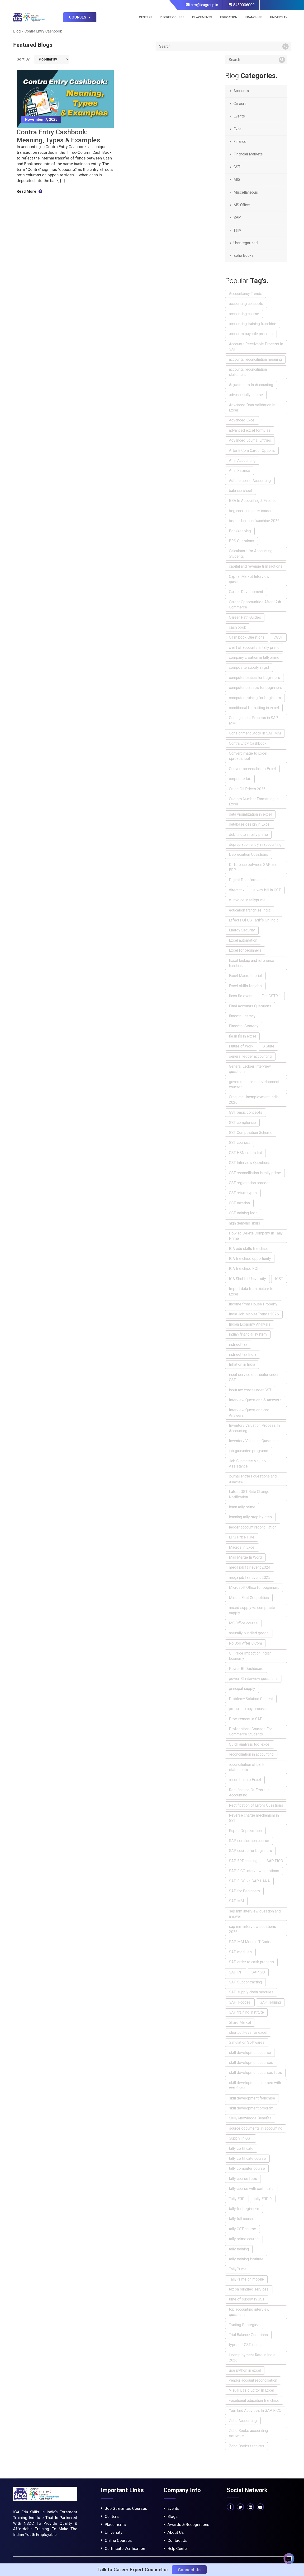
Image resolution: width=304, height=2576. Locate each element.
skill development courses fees (255, 2072)
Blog (17, 31)
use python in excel (245, 2370)
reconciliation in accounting (251, 1754)
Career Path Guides (245, 617)
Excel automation (243, 940)
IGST (279, 1278)
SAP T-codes (240, 2002)
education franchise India (250, 910)
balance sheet (240, 490)
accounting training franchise (252, 324)
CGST (278, 637)
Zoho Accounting (243, 2420)
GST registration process (250, 1183)
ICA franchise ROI (243, 1268)
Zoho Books (243, 255)
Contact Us (175, 2540)
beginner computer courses (252, 511)
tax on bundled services (249, 2289)
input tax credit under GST (250, 1390)
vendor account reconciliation (253, 2380)
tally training (239, 2249)
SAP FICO (274, 1861)
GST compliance (242, 1122)
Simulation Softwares (247, 2042)
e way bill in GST (267, 890)
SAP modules (240, 1952)
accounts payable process (251, 334)
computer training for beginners (255, 698)
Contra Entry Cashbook (247, 743)
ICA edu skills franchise (248, 1248)
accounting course (244, 314)
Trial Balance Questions (248, 2335)
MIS (236, 179)
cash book (237, 627)
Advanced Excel (242, 420)
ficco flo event (240, 996)
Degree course (172, 17)
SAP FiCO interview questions (254, 1871)
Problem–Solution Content (251, 1699)
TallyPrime (238, 2269)
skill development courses (251, 2062)
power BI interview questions (253, 1678)
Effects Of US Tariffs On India (253, 920)
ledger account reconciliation (252, 1527)
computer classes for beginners (255, 687)
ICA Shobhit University (247, 1278)
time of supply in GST (247, 2299)
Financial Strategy (243, 1026)
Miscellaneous (245, 192)
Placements (202, 17)
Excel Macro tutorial (245, 975)
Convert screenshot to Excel (252, 769)
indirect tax (238, 1344)
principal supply (242, 1688)
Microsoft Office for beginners (254, 1587)
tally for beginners (244, 2209)
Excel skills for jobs (245, 986)
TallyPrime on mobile (246, 2279)
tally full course (241, 2218)
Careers (240, 103)
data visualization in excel (250, 814)
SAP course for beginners (250, 1850)
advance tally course (246, 395)
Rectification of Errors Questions (256, 1805)
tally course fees (243, 2178)
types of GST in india (246, 2344)
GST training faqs (243, 1213)
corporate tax (240, 778)
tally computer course (247, 2168)
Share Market (240, 2022)
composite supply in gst (249, 667)
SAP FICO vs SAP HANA (249, 1881)
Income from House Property (253, 1304)
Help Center (176, 2548)
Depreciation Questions (248, 854)
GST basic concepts (245, 1112)
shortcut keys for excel (248, 2032)
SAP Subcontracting (245, 1982)
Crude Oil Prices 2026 (247, 789)
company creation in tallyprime (254, 657)
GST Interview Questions (249, 1162)
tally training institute (246, 2259)
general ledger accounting (250, 1056)
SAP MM (236, 1901)
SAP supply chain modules (251, 1992)
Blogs (171, 2516)
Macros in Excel (242, 1547)
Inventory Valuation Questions (254, 1441)
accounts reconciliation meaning (255, 359)
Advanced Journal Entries (250, 440)
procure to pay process (248, 1708)
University (278, 17)
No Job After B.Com (245, 1643)
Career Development (246, 591)
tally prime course (244, 2239)
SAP (237, 217)
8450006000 (242, 5)
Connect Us (189, 2569)
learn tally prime (242, 1507)
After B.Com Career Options (252, 450)
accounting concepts (246, 303)
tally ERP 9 (263, 2199)
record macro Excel (245, 1779)
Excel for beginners (245, 950)
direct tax (236, 890)
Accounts (241, 91)
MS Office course (243, 1623)
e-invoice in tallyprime (247, 900)
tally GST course (242, 2229)
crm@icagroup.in (202, 5)
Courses (80, 17)
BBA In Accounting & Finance (252, 500)
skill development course (250, 2052)
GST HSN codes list (245, 1152)
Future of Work (241, 1046)
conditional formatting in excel (254, 708)
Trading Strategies (244, 2325)
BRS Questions (241, 541)
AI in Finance (239, 470)
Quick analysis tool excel (249, 1744)
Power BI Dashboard (246, 1668)
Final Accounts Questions (250, 1006)
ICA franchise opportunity (250, 1258)
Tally (237, 230)
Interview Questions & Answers (255, 1400)
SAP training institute (246, 2012)
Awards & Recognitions (186, 2524)
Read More (29, 191)
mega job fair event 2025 (249, 1577)
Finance (239, 141)
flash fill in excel (242, 1036)
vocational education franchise (254, 2400)
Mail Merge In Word (245, 1557)
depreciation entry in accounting (255, 844)
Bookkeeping (240, 531)
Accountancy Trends (245, 293)
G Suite (268, 1046)
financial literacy (242, 1016)
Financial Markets (248, 154)
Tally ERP (237, 2199)
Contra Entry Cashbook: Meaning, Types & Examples (58, 136)
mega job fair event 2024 (249, 1567)
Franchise (253, 17)
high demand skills (244, 1223)
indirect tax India (242, 1354)
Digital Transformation (247, 880)
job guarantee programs (248, 1451)
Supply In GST (240, 2138)
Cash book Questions (247, 637)
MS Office (241, 205)
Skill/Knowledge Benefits (250, 2118)
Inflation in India (242, 1364)
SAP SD (258, 1972)
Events (239, 116)
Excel (237, 129)
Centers (145, 17)
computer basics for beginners (254, 677)
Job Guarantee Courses (124, 2508)
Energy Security (242, 930)
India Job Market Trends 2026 (254, 1314)
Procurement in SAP (245, 1719)
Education (228, 17)
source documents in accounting (255, 2128)
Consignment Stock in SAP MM (255, 733)
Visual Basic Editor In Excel (251, 2390)
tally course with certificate (251, 2188)
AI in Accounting (242, 460)
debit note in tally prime (248, 834)
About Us (174, 2532)
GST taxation (239, 1203)
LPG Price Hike (241, 1537)
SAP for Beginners (244, 1891)
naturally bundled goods (249, 1633)
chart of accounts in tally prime (254, 647)
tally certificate (241, 2148)
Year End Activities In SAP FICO (255, 2410)
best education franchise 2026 (254, 521)
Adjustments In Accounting (251, 385)
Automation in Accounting (250, 480)
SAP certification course (249, 1840)
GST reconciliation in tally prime (255, 1173)
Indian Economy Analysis (249, 1324)
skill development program (251, 2108)
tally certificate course (247, 2158)
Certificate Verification (123, 2548)
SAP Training (270, 2002)
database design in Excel (250, 824)
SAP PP (235, 1972)
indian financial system (248, 1334)
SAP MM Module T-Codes (250, 1942)
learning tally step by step (250, 1517)
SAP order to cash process (251, 1962)
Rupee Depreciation (245, 1830)
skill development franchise (252, 2098)
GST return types (243, 1193)
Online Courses (116, 2540)
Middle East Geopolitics (249, 1597)
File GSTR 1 (271, 996)
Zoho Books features (246, 2446)
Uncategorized (245, 243)
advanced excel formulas (250, 430)
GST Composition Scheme (250, 1132)
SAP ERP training (243, 1861)
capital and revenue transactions (255, 566)
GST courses (239, 1142)
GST (236, 167)
